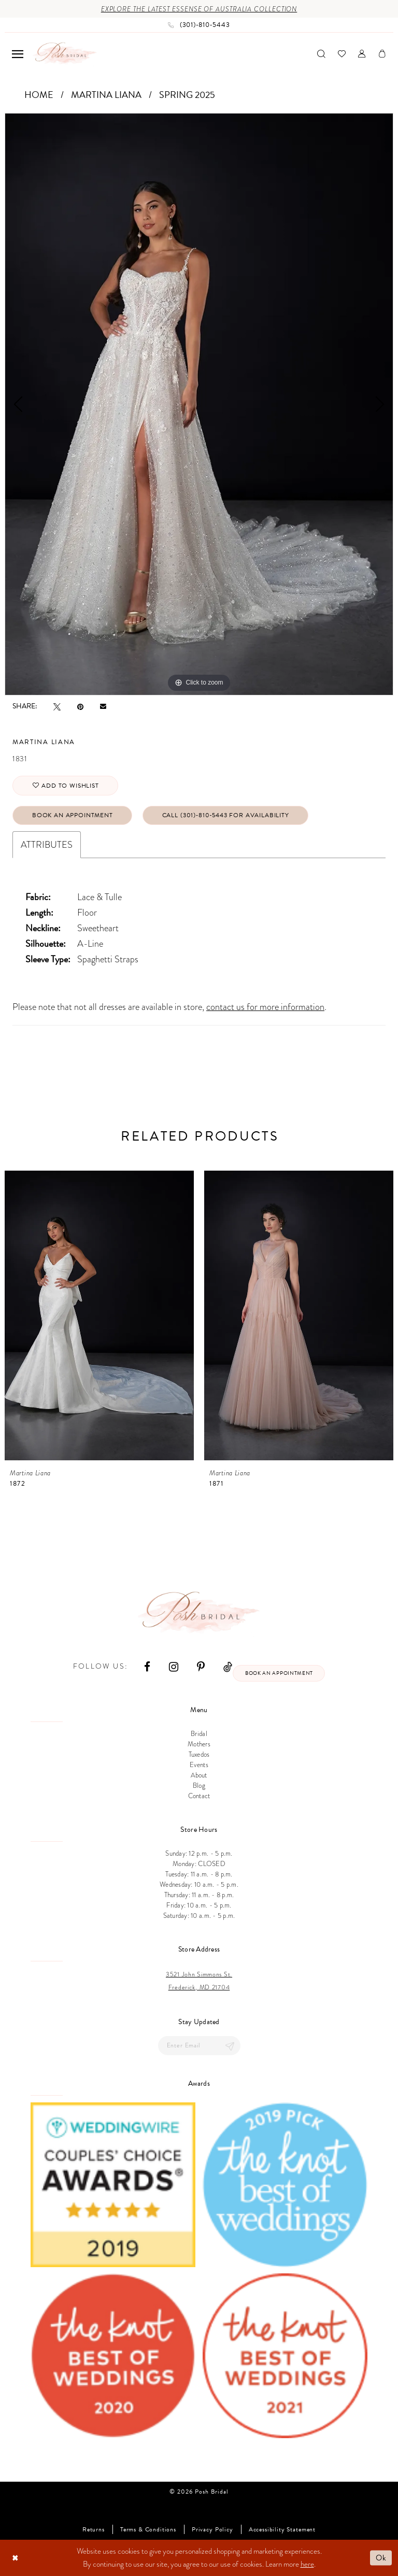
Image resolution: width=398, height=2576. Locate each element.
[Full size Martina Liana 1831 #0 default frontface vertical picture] (199, 404)
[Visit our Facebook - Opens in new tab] (147, 1666)
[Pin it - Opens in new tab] (80, 706)
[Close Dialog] (15, 2558)
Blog (199, 1785)
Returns (93, 2530)
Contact (199, 1796)
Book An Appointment (72, 815)
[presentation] (99, 1315)
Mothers (199, 1744)
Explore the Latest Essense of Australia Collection (199, 9)
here (307, 2564)
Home (38, 95)
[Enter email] (199, 2045)
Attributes (47, 844)
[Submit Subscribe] (229, 2045)
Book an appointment (279, 1673)
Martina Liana (106, 95)
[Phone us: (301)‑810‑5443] (199, 25)
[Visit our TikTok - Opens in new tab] (228, 1666)
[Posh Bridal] (65, 54)
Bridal (199, 1734)
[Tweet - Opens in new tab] (57, 706)
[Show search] (321, 54)
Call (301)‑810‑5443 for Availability (225, 815)
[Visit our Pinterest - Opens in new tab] (200, 1666)
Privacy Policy (212, 2530)
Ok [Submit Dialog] (381, 2557)
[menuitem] (18, 54)
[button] (18, 54)
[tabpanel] (199, 404)
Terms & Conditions (148, 2530)
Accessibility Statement (282, 2530)
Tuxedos (199, 1754)
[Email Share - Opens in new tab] (103, 706)
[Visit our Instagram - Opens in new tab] (173, 1666)
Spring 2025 (187, 95)
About (199, 1775)
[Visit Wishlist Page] (342, 54)
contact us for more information (265, 1006)
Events (199, 1765)
